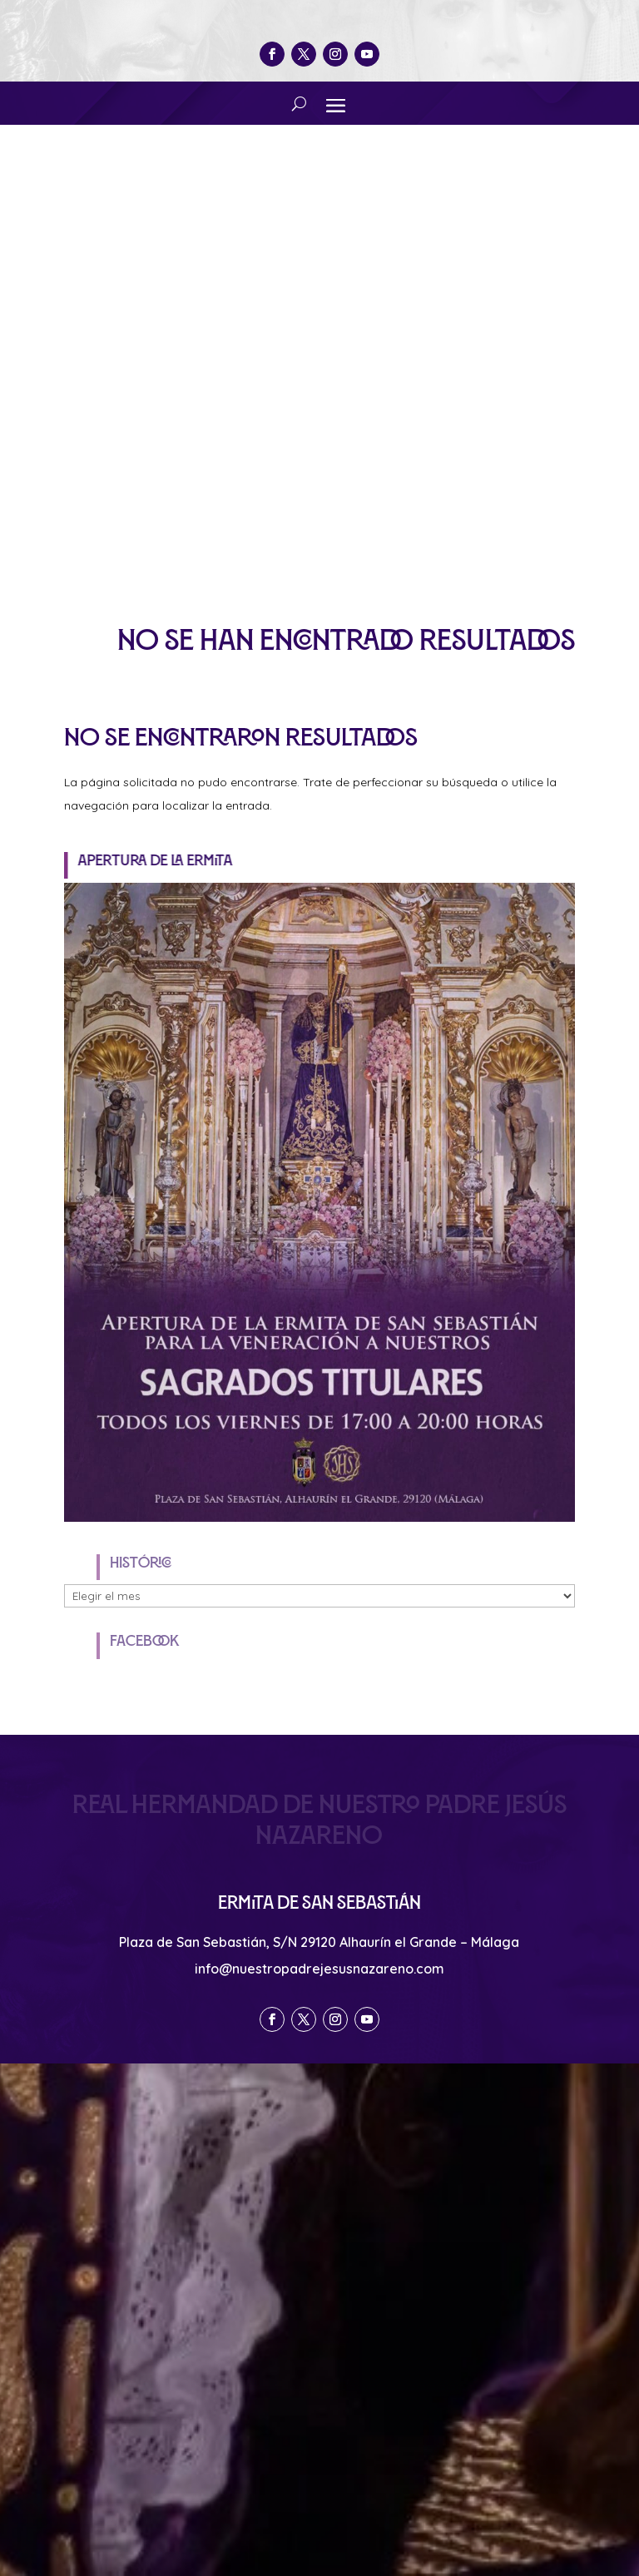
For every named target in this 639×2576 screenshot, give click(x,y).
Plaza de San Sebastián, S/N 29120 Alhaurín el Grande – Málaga (319, 1942)
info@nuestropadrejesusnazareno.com (319, 1968)
